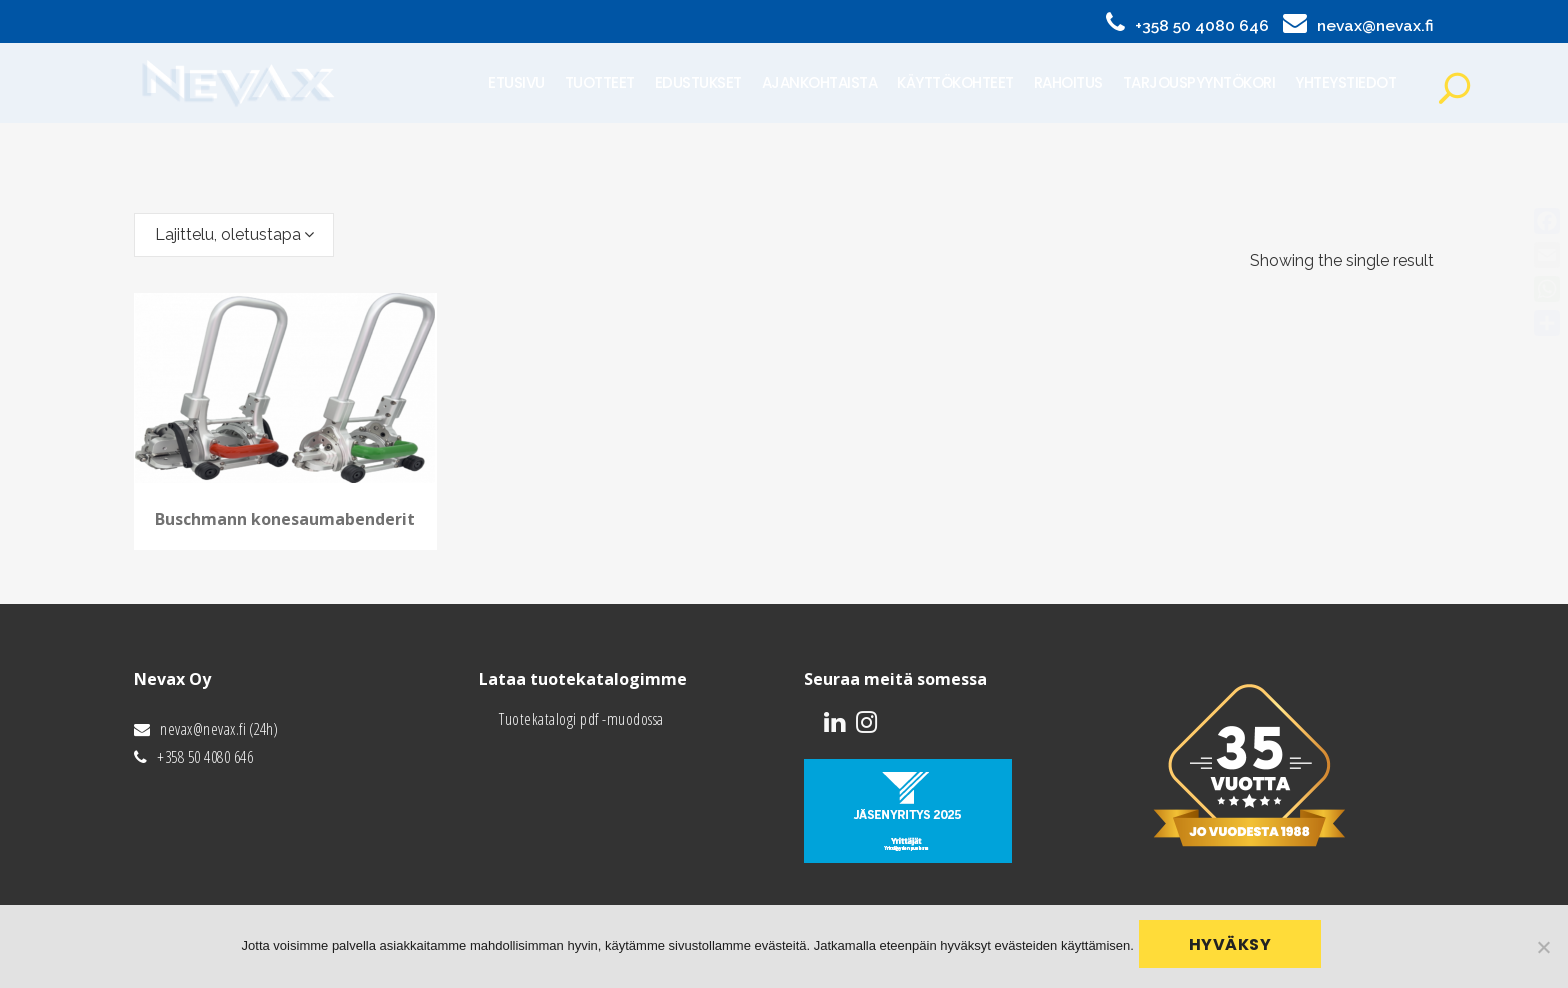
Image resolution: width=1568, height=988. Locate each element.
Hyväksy (1235, 949)
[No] (1543, 949)
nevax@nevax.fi (1375, 25)
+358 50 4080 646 (1202, 25)
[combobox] (234, 235)
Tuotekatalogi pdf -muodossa (581, 719)
